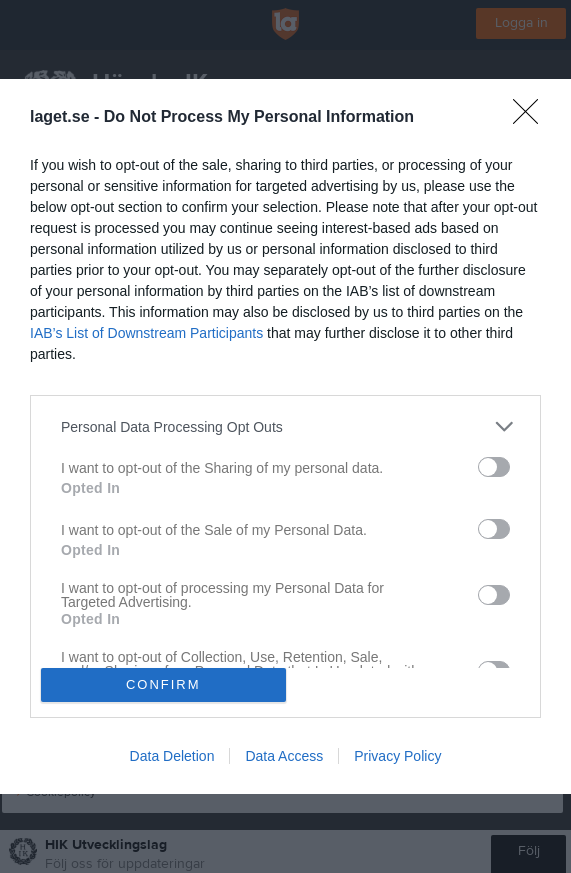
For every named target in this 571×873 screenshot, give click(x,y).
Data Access (284, 756)
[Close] (532, 118)
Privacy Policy (397, 756)
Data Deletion (172, 756)
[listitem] (285, 426)
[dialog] (285, 436)
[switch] (494, 467)
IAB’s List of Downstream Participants (146, 333)
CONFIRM (163, 684)
